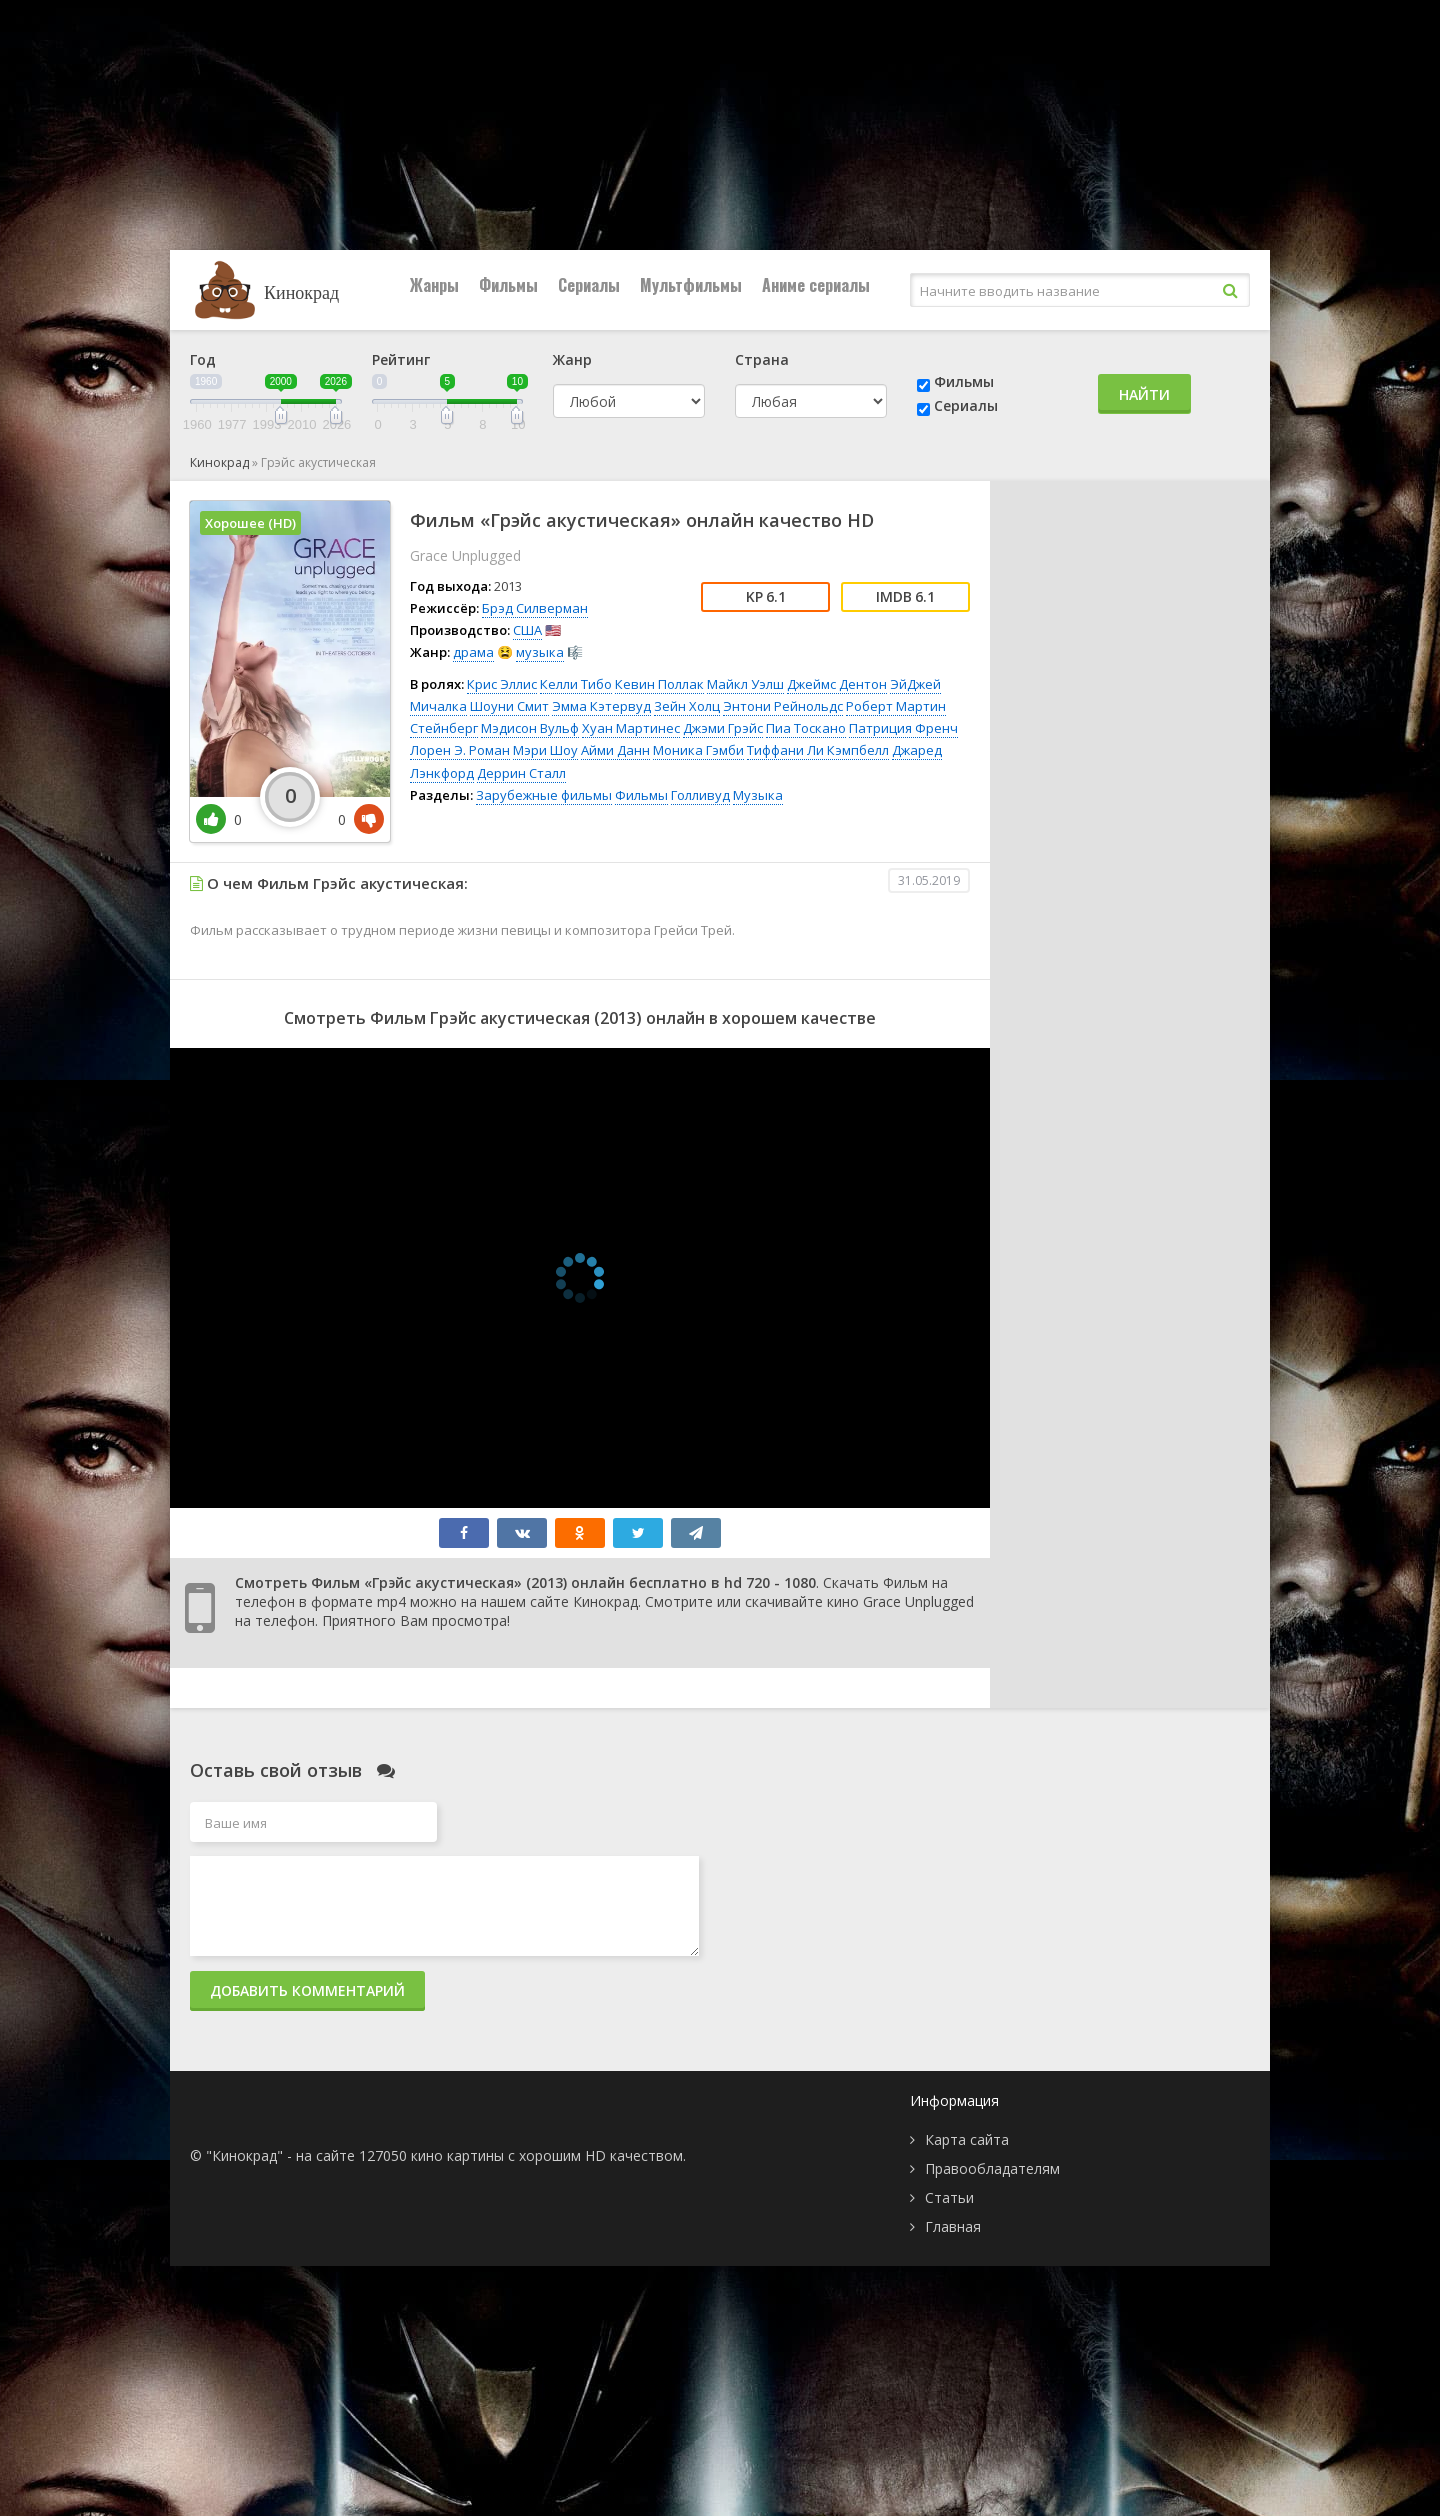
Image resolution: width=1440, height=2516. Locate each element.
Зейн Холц (687, 706)
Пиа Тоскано (806, 728)
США (527, 630)
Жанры (434, 285)
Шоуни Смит (509, 706)
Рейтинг (401, 359)
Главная (953, 2226)
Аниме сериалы (816, 285)
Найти (1144, 394)
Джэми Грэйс (723, 728)
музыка (540, 652)
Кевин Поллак (659, 684)
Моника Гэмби (698, 750)
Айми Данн (615, 750)
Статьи (949, 2197)
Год (203, 359)
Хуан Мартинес (631, 728)
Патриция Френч (903, 728)
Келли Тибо (576, 684)
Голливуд (700, 795)
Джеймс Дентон (837, 684)
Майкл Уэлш (745, 684)
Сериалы (589, 285)
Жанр (572, 359)
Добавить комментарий (307, 1990)
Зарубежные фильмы (544, 795)
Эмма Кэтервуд (601, 706)
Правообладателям (992, 2168)
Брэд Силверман (535, 608)
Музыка (758, 795)
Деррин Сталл (521, 773)
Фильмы (508, 285)
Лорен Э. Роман (460, 750)
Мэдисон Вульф (530, 728)
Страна (762, 359)
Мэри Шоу (545, 750)
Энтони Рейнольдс (783, 706)
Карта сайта (967, 2139)
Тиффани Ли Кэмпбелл (818, 750)
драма (473, 652)
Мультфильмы (691, 285)
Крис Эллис (502, 684)
